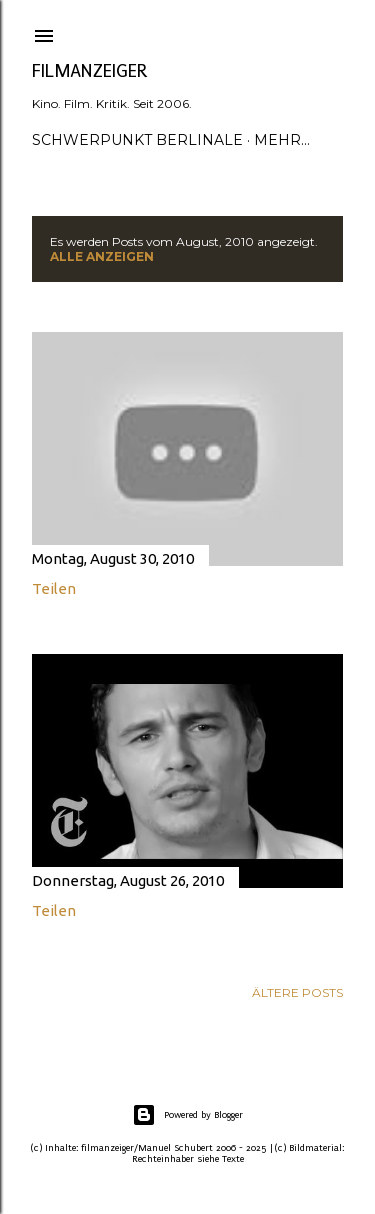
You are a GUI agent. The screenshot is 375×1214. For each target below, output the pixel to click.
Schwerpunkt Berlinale (137, 140)
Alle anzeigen (102, 256)
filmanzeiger (90, 71)
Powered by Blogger (187, 1115)
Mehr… (282, 140)
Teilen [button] (54, 588)
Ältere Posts (297, 992)
